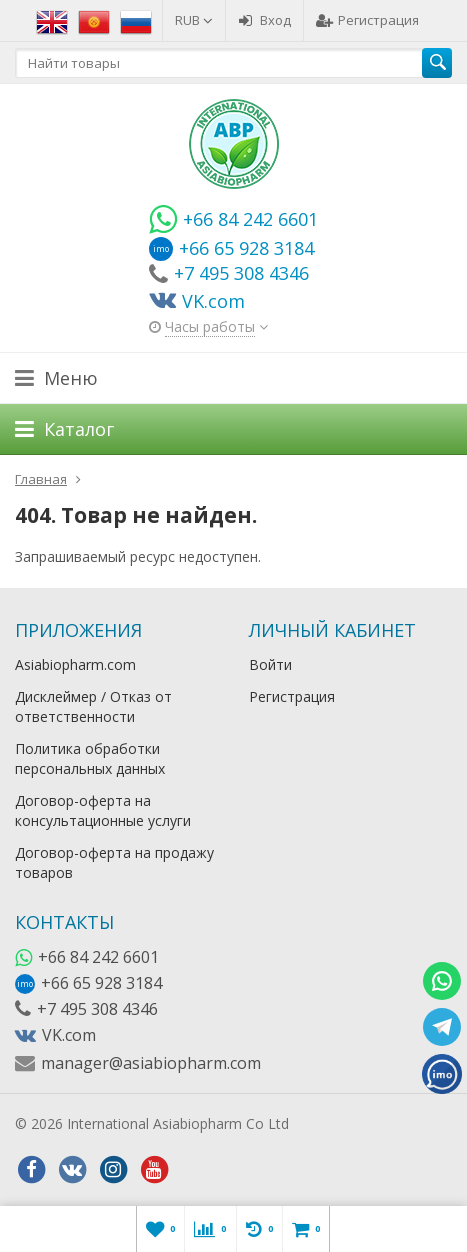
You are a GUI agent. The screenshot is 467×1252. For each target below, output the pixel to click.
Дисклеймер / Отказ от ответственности (93, 706)
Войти (270, 664)
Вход (264, 20)
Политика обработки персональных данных (90, 758)
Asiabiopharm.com (75, 664)
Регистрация (367, 20)
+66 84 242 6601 (98, 957)
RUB (194, 20)
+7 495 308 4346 (97, 1009)
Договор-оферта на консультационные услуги (103, 810)
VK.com (69, 1035)
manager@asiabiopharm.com (151, 1063)
